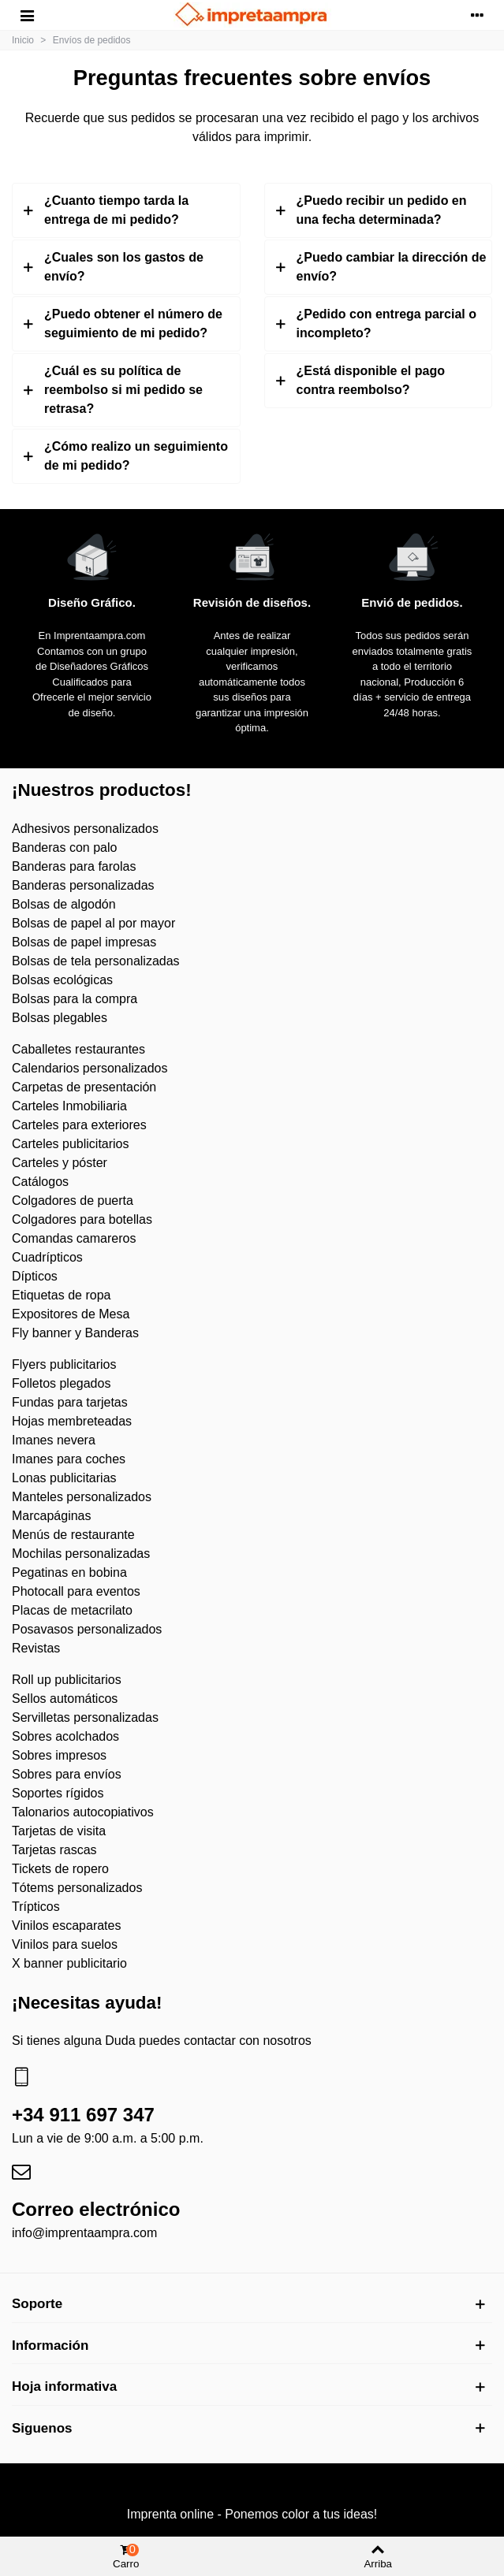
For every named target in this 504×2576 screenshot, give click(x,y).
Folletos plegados (61, 1383)
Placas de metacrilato (72, 1610)
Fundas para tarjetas (70, 1402)
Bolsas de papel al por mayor (93, 923)
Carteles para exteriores (79, 1125)
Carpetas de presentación (84, 1087)
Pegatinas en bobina (69, 1572)
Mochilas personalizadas (81, 1553)
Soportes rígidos (58, 1793)
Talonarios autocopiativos (83, 1812)
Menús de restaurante (73, 1534)
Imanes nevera (53, 1440)
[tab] (126, 210)
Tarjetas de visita (59, 1831)
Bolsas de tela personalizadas (96, 961)
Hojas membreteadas (72, 1421)
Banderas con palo (64, 847)
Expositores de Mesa (70, 1314)
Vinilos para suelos (65, 1944)
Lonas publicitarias (64, 1478)
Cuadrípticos (47, 1257)
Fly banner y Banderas (75, 1333)
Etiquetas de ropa (61, 1295)
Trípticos (36, 1906)
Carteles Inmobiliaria (69, 1106)
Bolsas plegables (59, 1017)
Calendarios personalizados (89, 1068)
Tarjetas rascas (54, 1850)
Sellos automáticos (65, 1698)
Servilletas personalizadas (85, 1717)
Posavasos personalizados (87, 1629)
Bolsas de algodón (64, 904)
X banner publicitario (69, 1963)
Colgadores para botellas (82, 1219)
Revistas (36, 1648)
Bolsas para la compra (74, 998)
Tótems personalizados (77, 1887)
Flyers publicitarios (64, 1364)
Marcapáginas (51, 1515)
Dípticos (35, 1276)
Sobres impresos (59, 1755)
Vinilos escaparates (66, 1925)
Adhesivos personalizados (85, 828)
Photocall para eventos (76, 1591)
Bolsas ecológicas (62, 980)
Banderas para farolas (74, 866)
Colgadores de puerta (72, 1200)
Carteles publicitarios (70, 1143)
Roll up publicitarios (66, 1679)
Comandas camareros (74, 1238)
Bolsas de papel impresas (84, 942)
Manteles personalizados (81, 1497)
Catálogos (40, 1181)
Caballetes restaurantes (78, 1049)
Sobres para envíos (66, 1774)
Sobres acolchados (65, 1736)
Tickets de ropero (60, 1868)
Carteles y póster (59, 1162)
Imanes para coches (68, 1459)
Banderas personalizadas (83, 885)
